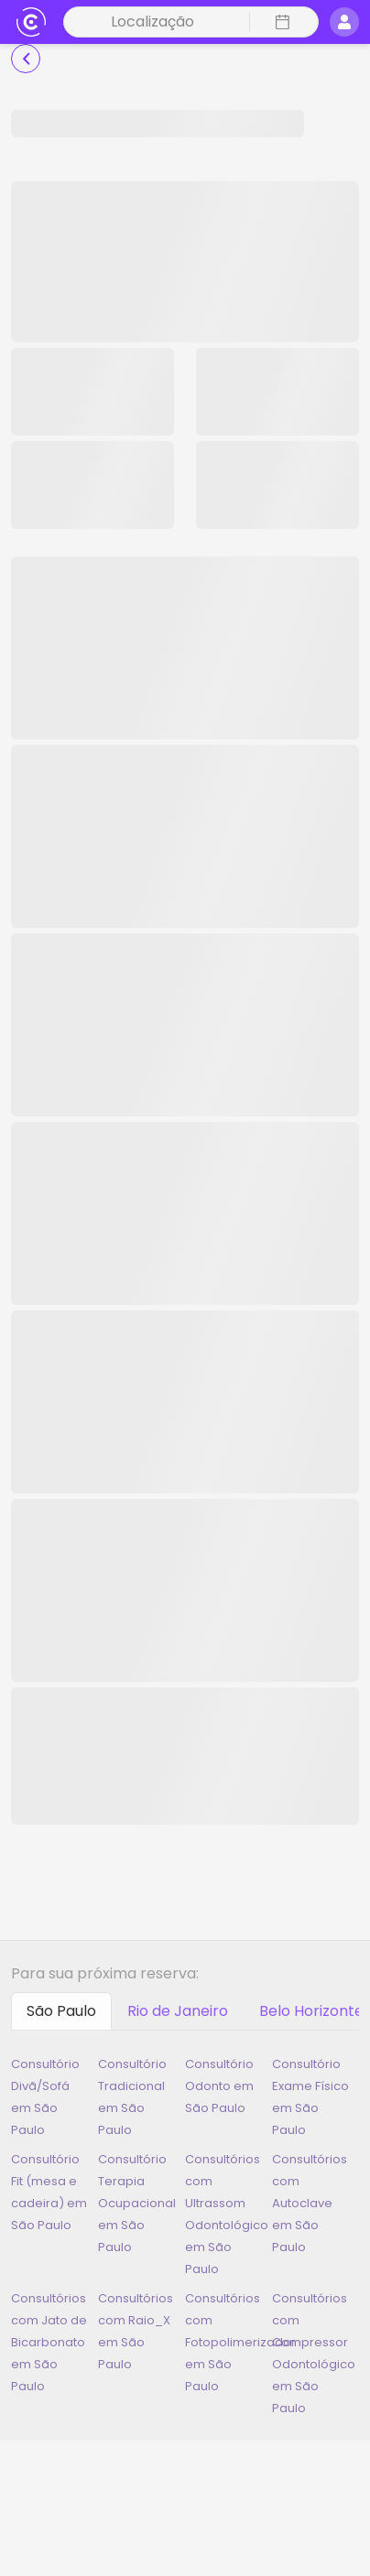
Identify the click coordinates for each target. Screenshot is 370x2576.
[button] (280, 22)
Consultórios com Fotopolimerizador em (240, 2342)
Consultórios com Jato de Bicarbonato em (49, 2342)
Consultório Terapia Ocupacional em (137, 2203)
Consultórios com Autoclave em (309, 2203)
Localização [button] (152, 21)
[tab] (61, 2011)
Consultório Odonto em (219, 2086)
